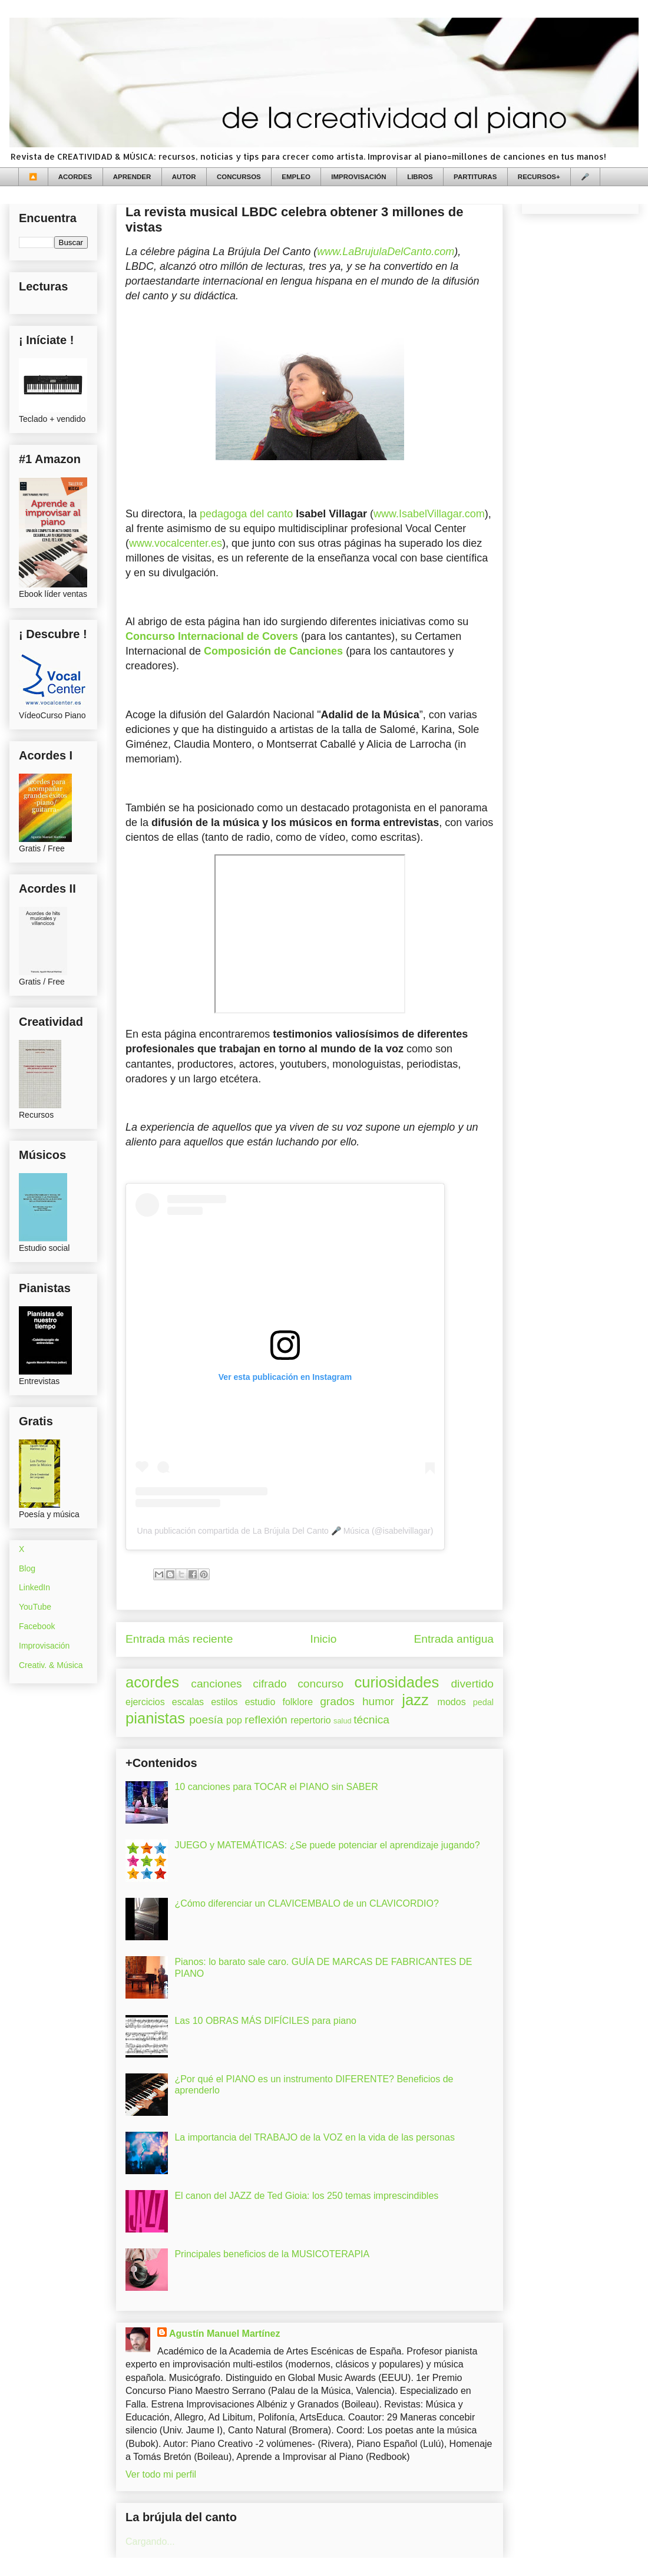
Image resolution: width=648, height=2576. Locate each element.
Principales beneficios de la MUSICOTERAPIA (271, 2254)
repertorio (310, 1720)
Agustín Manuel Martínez (224, 2334)
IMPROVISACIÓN (358, 176)
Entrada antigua (454, 1639)
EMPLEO (296, 176)
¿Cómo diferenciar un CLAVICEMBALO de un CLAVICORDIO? (306, 1903)
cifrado (270, 1683)
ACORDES (75, 176)
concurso (320, 1683)
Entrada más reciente (179, 1639)
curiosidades (397, 1682)
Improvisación (44, 1645)
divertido (472, 1683)
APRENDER (132, 176)
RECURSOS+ (539, 176)
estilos (224, 1702)
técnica (371, 1719)
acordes (152, 1682)
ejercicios (145, 1702)
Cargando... (150, 2542)
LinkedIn (34, 1587)
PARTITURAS (475, 176)
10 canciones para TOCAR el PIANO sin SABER (276, 1787)
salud (342, 1720)
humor (378, 1701)
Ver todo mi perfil (160, 2474)
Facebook (37, 1626)
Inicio (323, 1639)
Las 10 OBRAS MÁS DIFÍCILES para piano (265, 2021)
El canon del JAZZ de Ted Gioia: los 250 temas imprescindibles (306, 2196)
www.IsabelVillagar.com (429, 514)
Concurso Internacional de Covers (211, 636)
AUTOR (184, 176)
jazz (415, 1700)
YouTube (35, 1606)
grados (337, 1701)
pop (234, 1720)
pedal (483, 1702)
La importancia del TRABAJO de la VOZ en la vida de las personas (314, 2137)
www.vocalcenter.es (175, 543)
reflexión (265, 1719)
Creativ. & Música (51, 1665)
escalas (188, 1702)
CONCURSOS (239, 176)
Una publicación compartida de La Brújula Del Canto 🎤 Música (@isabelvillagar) (285, 1530)
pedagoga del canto (246, 514)
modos (452, 1702)
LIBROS (419, 176)
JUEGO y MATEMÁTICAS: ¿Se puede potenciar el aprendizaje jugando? (327, 1845)
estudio (260, 1702)
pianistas (155, 1718)
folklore (297, 1702)
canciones (216, 1683)
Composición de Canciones (273, 651)
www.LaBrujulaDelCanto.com (385, 251)
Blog (27, 1568)
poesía (206, 1719)
